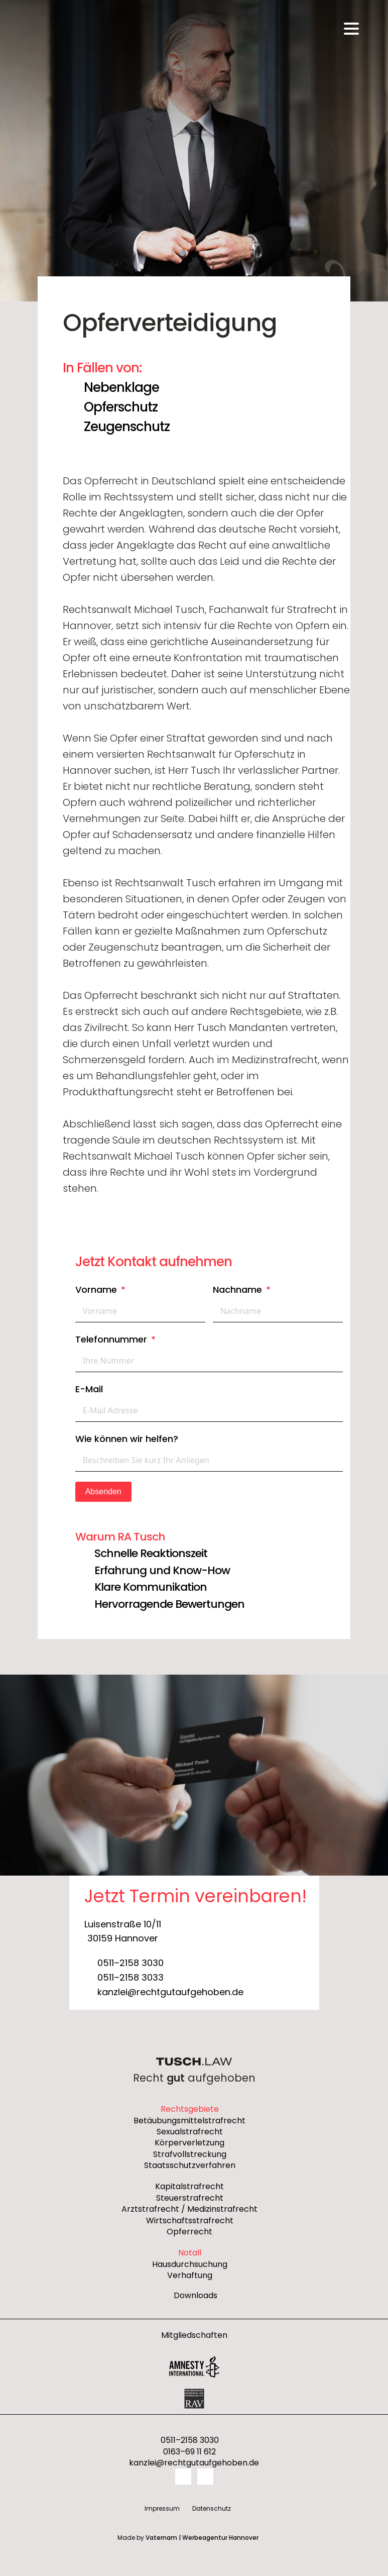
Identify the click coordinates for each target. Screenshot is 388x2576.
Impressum (162, 2508)
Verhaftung (189, 2275)
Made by (187, 2537)
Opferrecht (189, 2231)
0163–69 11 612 (189, 2451)
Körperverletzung (189, 2142)
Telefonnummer (111, 1339)
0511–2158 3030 (130, 1962)
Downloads (195, 2295)
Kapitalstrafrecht (189, 2186)
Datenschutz (211, 2508)
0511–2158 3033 (130, 1977)
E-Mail (89, 1389)
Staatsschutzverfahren (189, 2165)
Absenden (103, 1491)
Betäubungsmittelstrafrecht (189, 2120)
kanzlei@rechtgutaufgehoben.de (170, 1992)
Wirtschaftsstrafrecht (189, 2220)
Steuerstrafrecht (189, 2198)
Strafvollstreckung (189, 2154)
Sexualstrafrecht (190, 2131)
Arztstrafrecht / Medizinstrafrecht (189, 2209)
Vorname (96, 1289)
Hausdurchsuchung (189, 2264)
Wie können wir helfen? (126, 1438)
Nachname (237, 1289)
